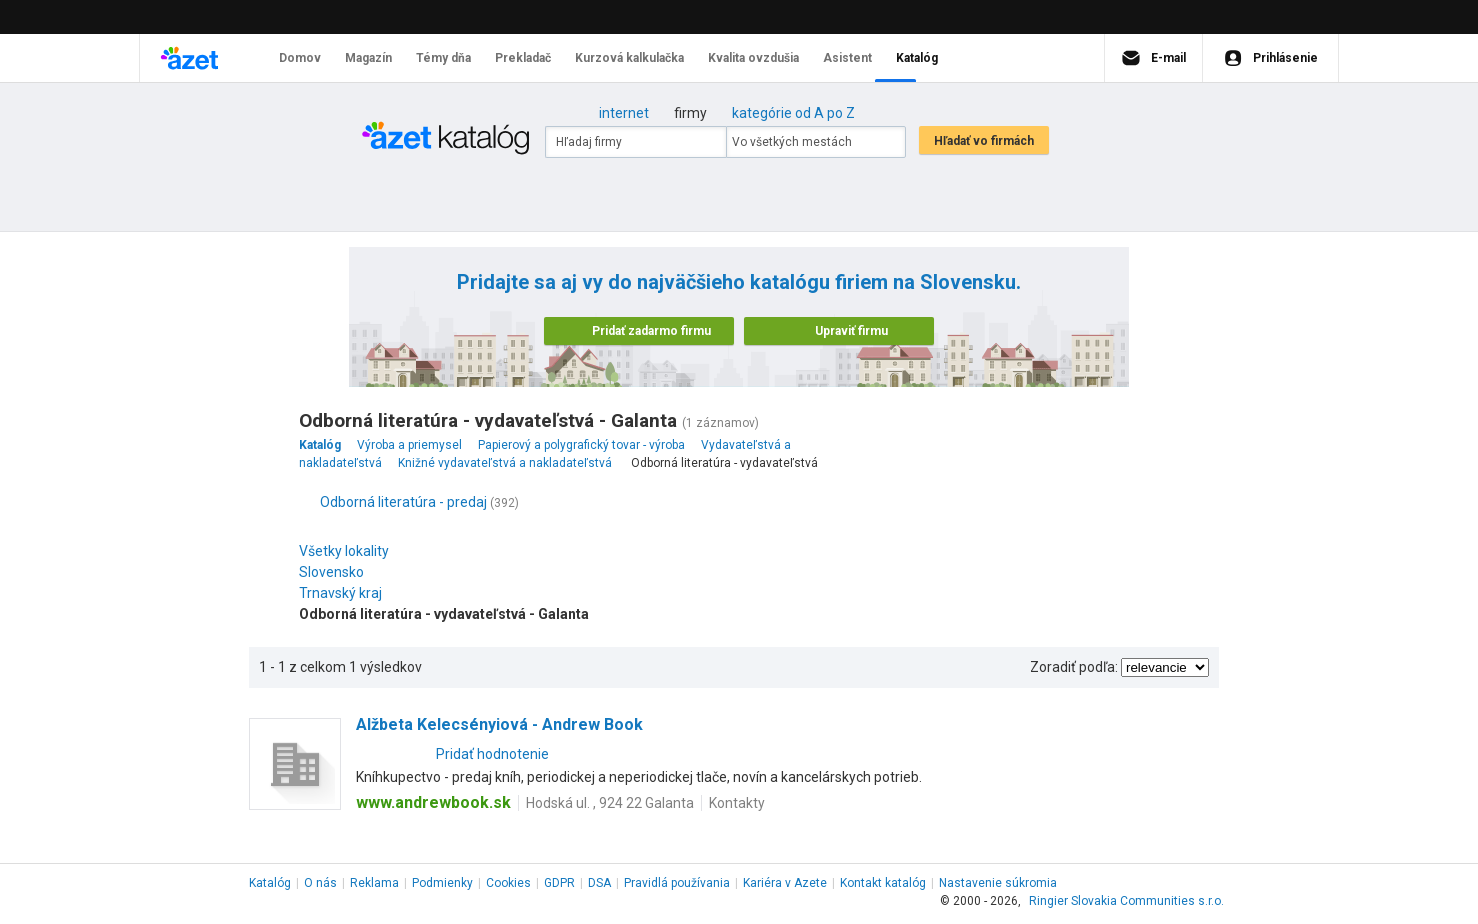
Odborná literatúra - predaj (403, 502)
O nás (320, 883)
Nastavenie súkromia (998, 883)
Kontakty (737, 803)
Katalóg (270, 883)
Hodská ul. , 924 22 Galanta (610, 803)
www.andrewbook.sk (433, 802)
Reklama (374, 883)
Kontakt (883, 883)
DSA (599, 883)
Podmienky (442, 883)
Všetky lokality (344, 551)
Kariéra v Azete (785, 883)
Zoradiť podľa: (1074, 667)
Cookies (508, 883)
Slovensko (336, 572)
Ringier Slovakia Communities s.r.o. (1126, 901)
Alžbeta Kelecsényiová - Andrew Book (499, 724)
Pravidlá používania (677, 883)
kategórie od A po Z (793, 113)
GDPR (559, 883)
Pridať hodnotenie (492, 754)
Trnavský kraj (345, 593)
